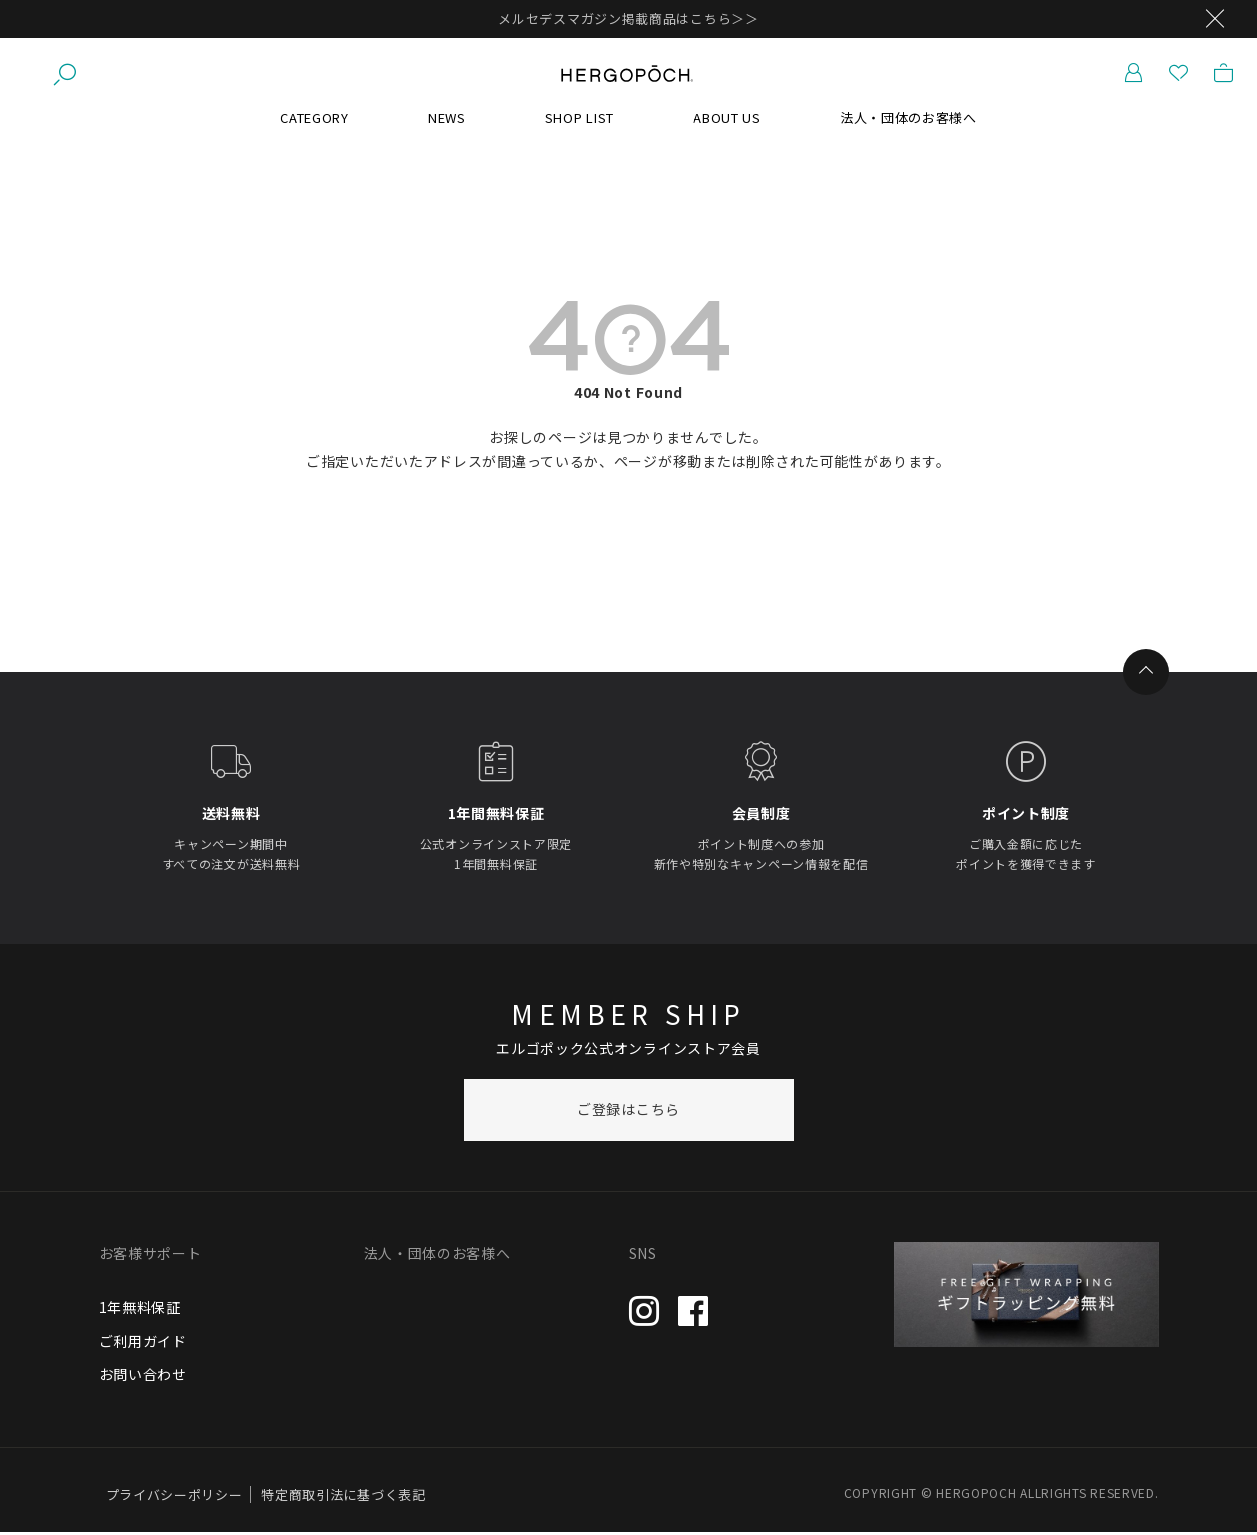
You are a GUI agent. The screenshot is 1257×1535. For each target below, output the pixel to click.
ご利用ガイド (143, 1343)
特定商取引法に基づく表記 (343, 1497)
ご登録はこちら (628, 1112)
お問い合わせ (143, 1377)
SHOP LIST (579, 119)
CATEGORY (314, 119)
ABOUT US (727, 119)
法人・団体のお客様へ (908, 119)
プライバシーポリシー (174, 1497)
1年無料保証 (140, 1309)
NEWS (447, 119)
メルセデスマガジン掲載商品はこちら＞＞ (628, 18)
